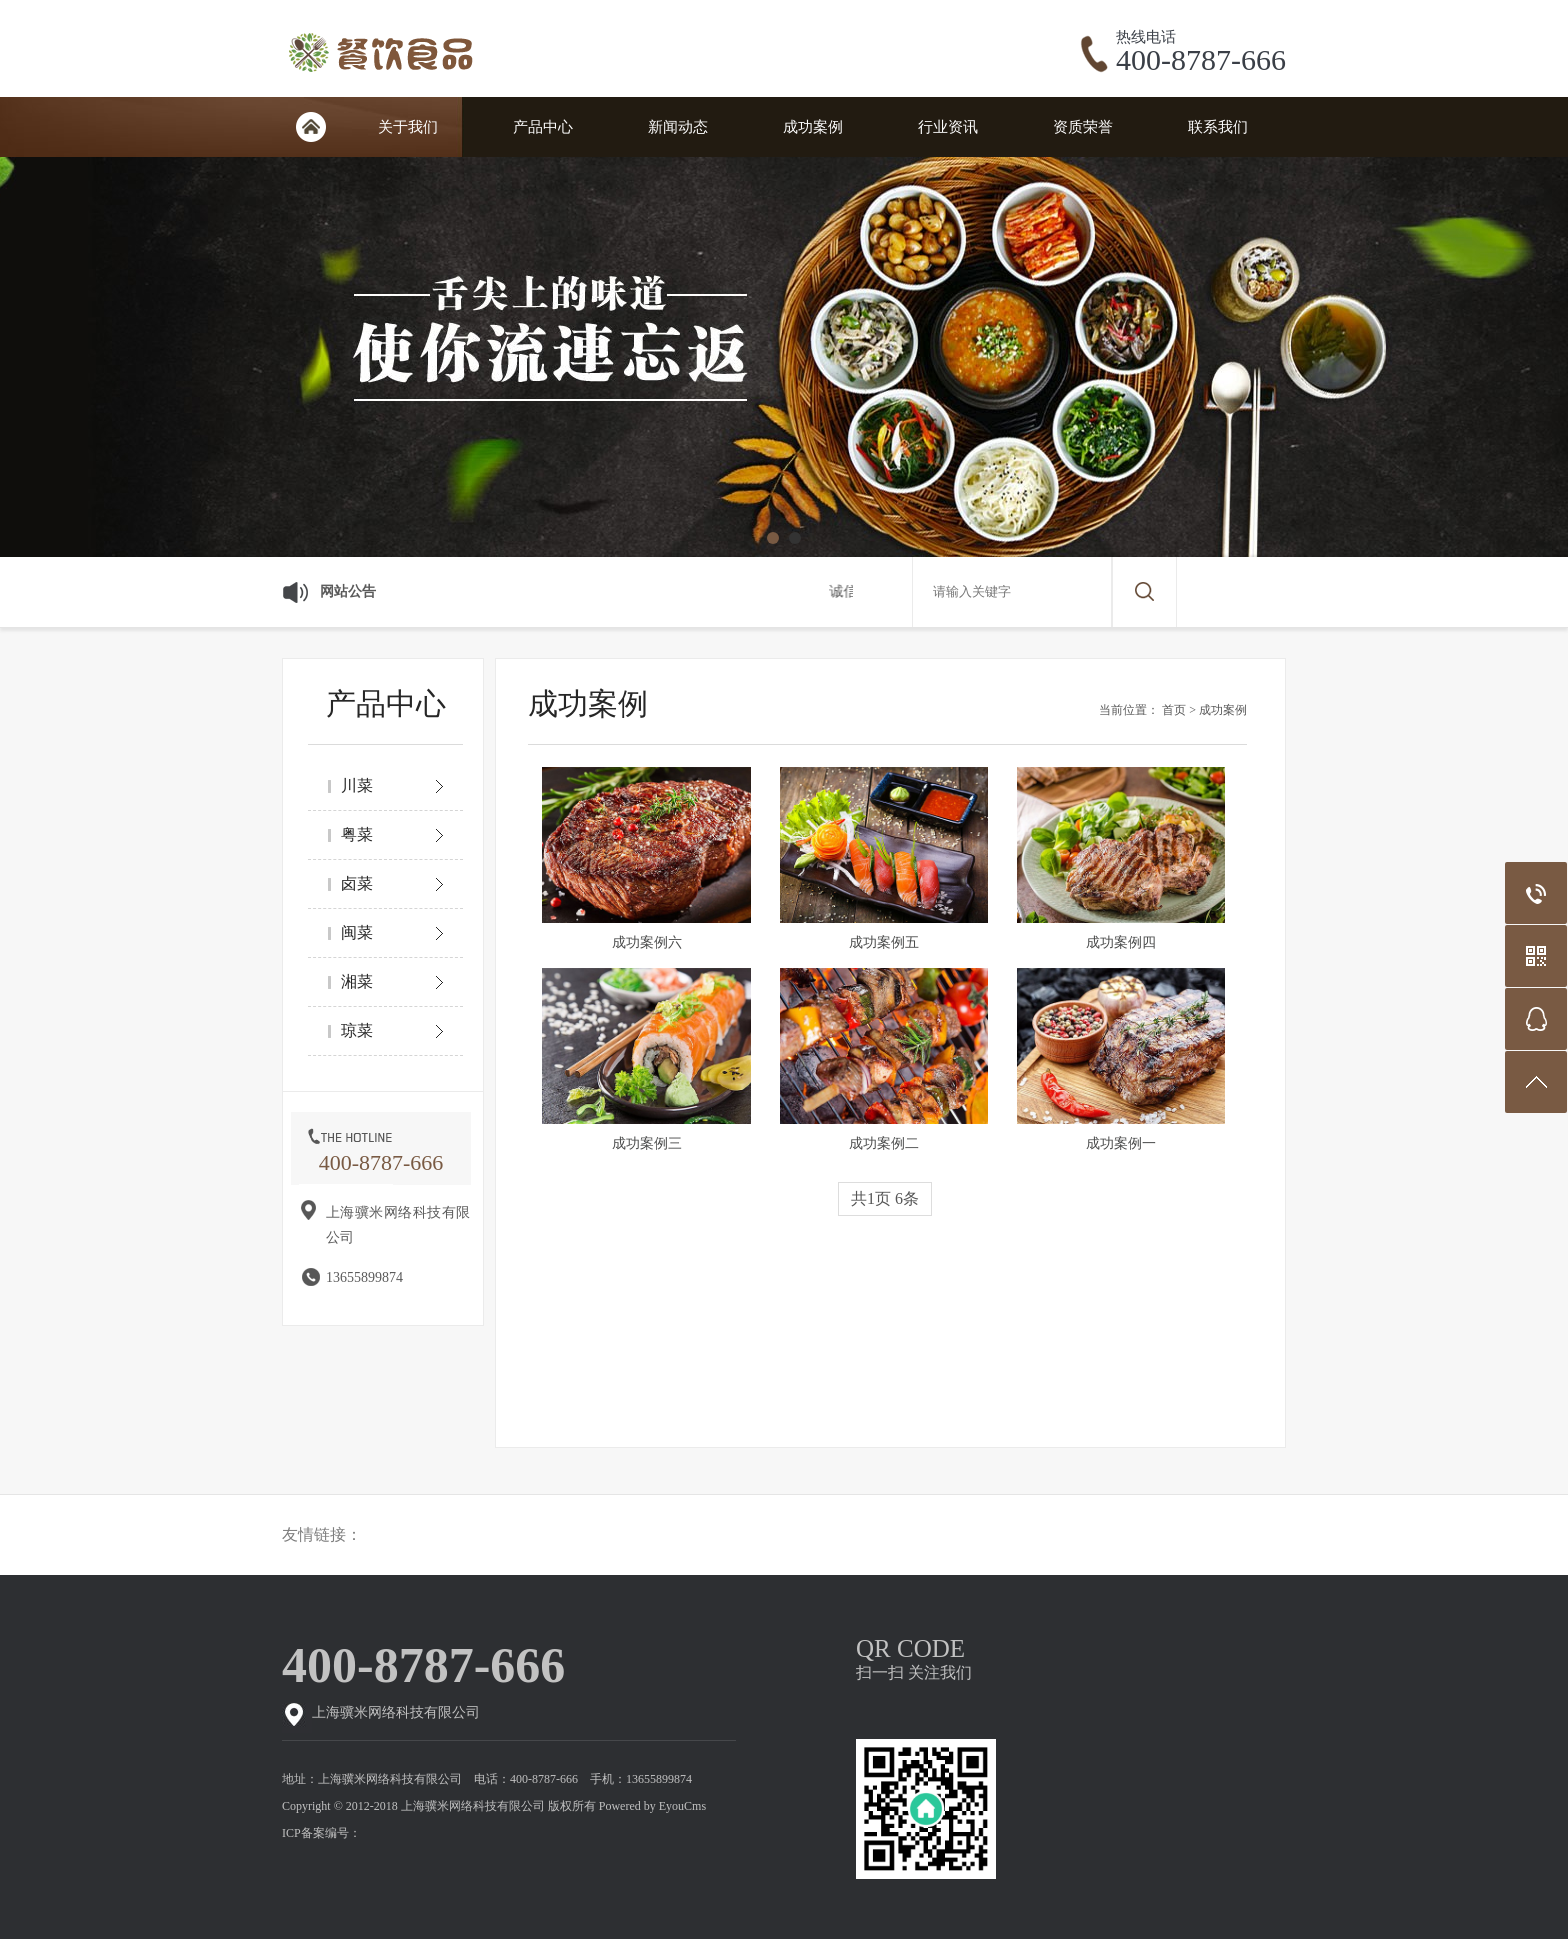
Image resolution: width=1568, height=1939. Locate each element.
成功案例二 (884, 1143)
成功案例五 (884, 942)
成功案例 (813, 127)
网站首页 (311, 127)
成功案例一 (1121, 1143)
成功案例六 (647, 942)
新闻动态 (678, 127)
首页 (1174, 710)
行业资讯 (948, 127)
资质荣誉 (1083, 127)
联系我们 (1218, 127)
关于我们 (408, 127)
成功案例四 (1121, 942)
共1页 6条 (885, 1198)
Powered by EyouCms (651, 1806)
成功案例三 (647, 1143)
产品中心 (543, 127)
